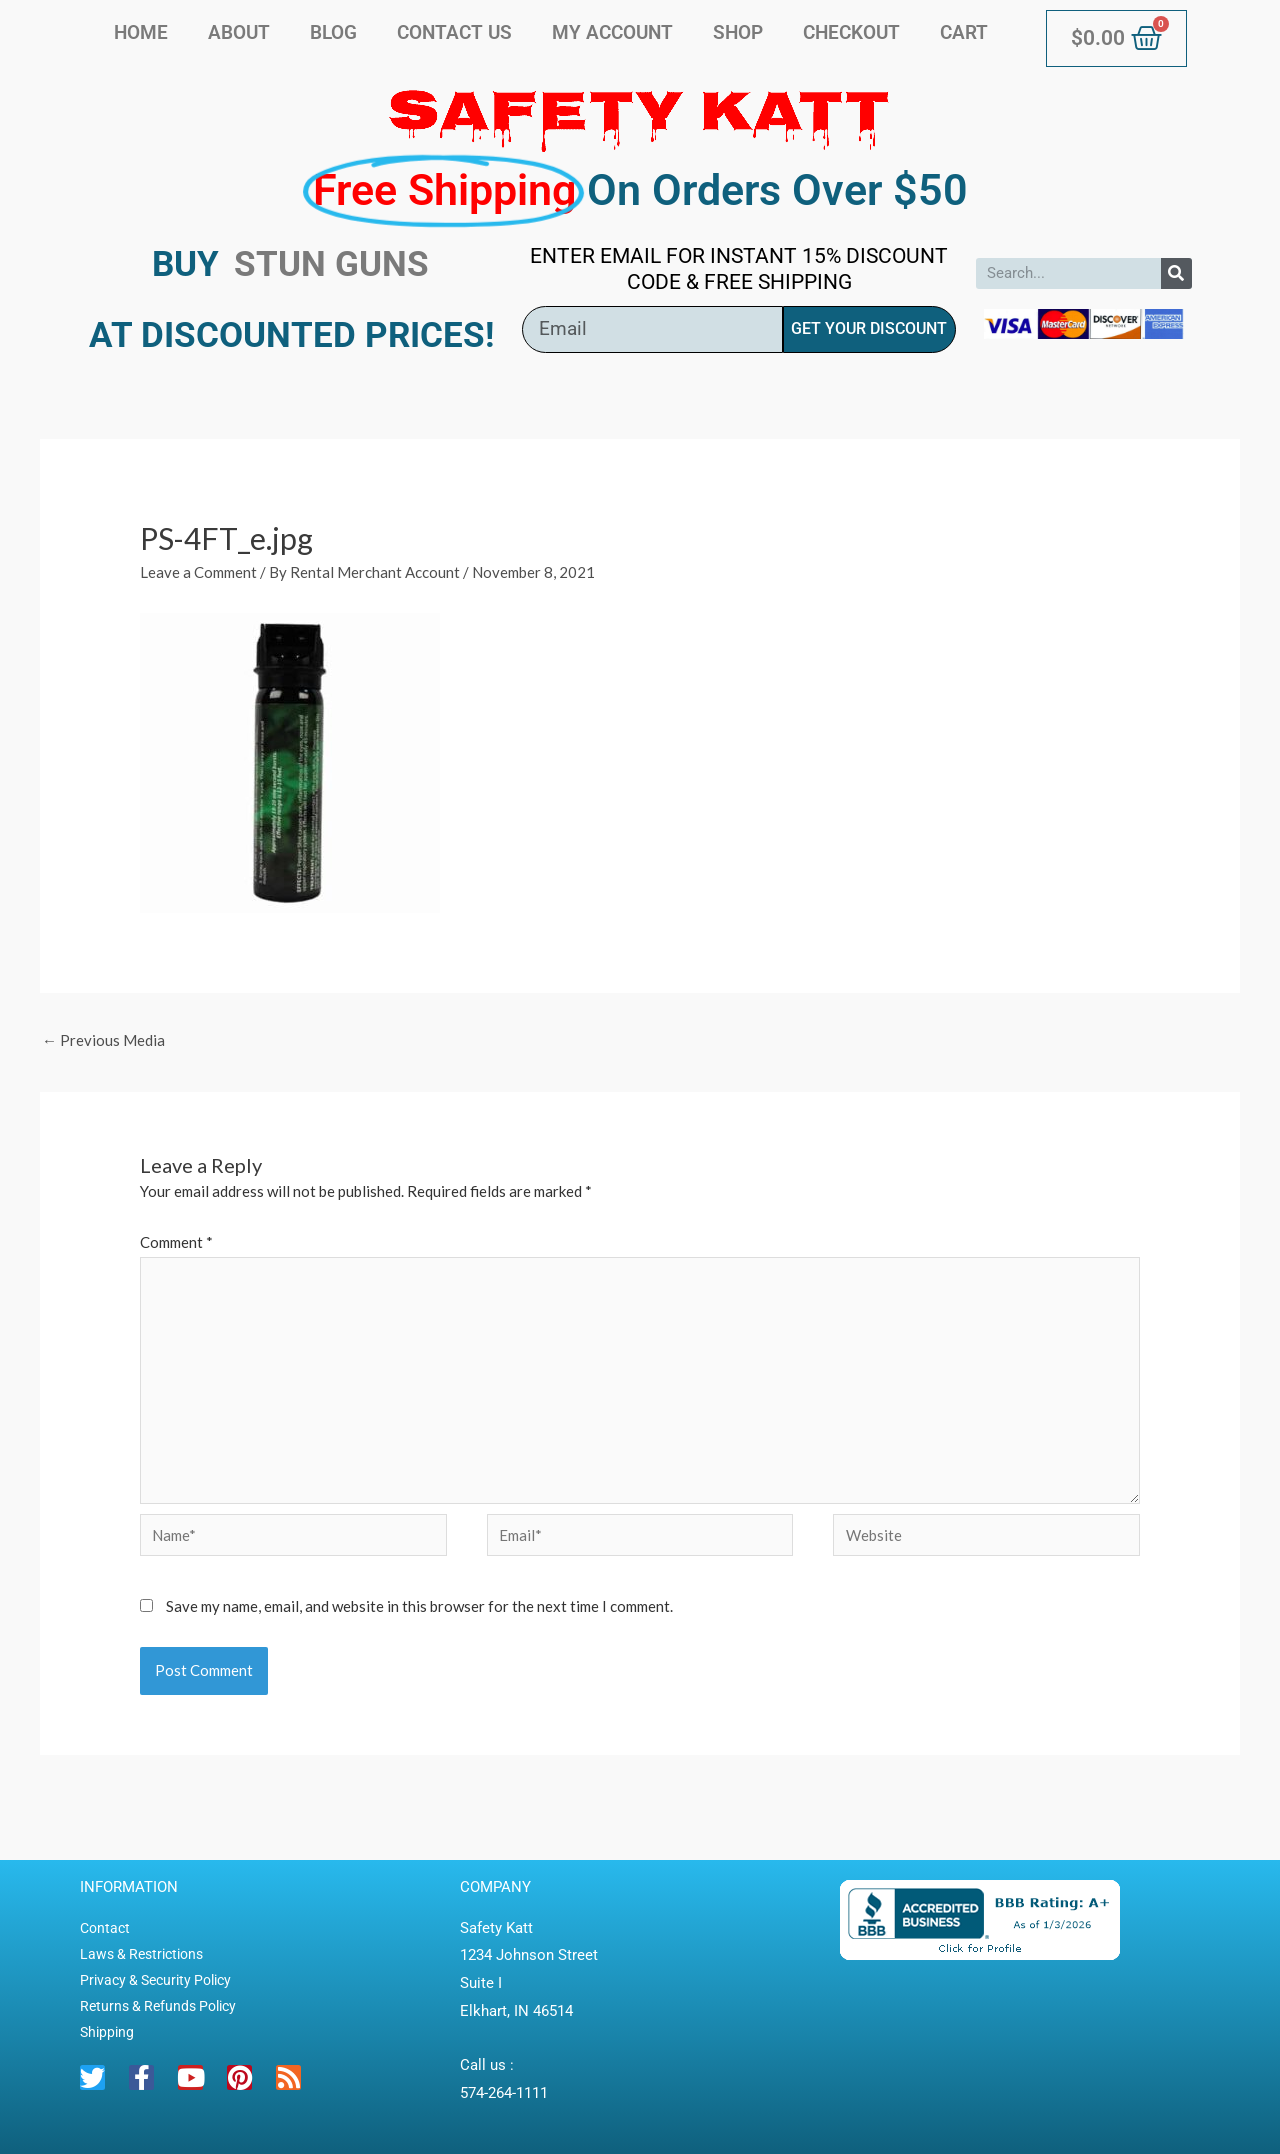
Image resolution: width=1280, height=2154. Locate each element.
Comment (176, 1242)
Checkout (851, 32)
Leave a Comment (198, 572)
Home (141, 32)
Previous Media (103, 1040)
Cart (964, 32)
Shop (738, 32)
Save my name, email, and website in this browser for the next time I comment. (419, 1606)
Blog (333, 32)
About (239, 32)
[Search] (1176, 273)
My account (612, 32)
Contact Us (454, 32)
